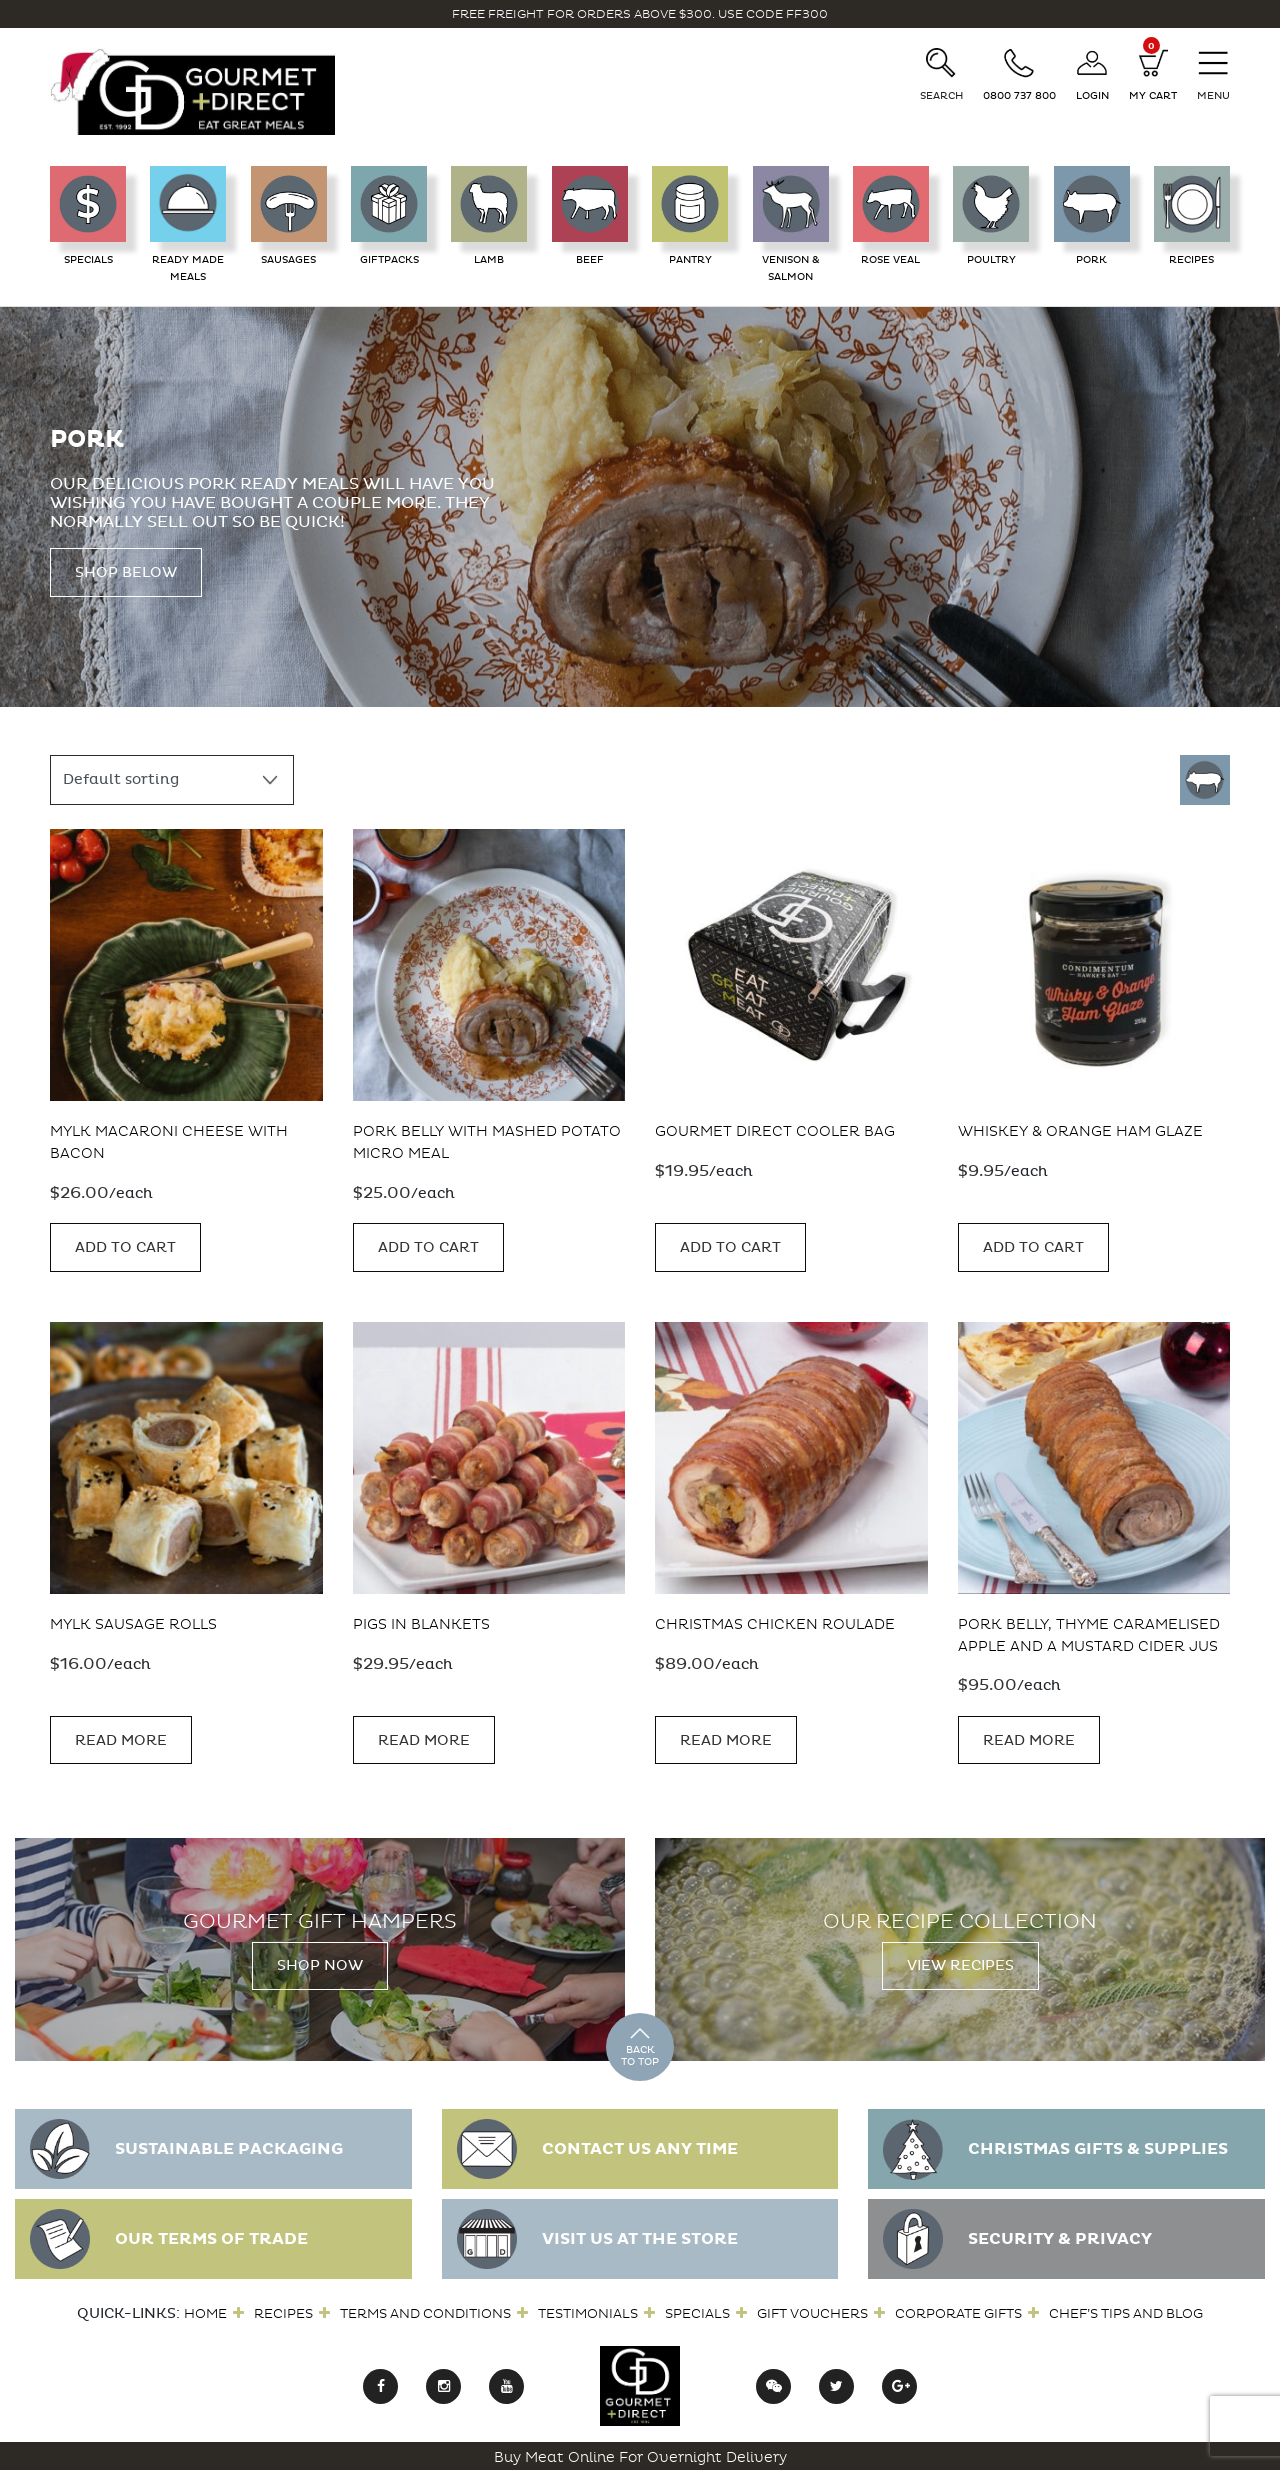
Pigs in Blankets (421, 1623)
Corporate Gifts (958, 2310)
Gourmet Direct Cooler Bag (775, 1131)
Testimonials (588, 2310)
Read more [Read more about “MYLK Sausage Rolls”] (121, 1737)
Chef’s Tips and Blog (1126, 2310)
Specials (697, 2310)
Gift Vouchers (812, 2310)
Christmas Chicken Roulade (775, 1623)
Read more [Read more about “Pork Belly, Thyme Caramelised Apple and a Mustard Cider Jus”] (1029, 1737)
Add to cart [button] (125, 1245)
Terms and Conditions (425, 2310)
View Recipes (960, 1963)
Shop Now (320, 1963)
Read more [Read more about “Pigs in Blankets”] (424, 1737)
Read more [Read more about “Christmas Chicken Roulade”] (726, 1737)
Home (205, 2310)
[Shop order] (172, 780)
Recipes (283, 2310)
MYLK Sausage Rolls (133, 1623)
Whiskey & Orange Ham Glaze (1080, 1131)
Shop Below (126, 572)
